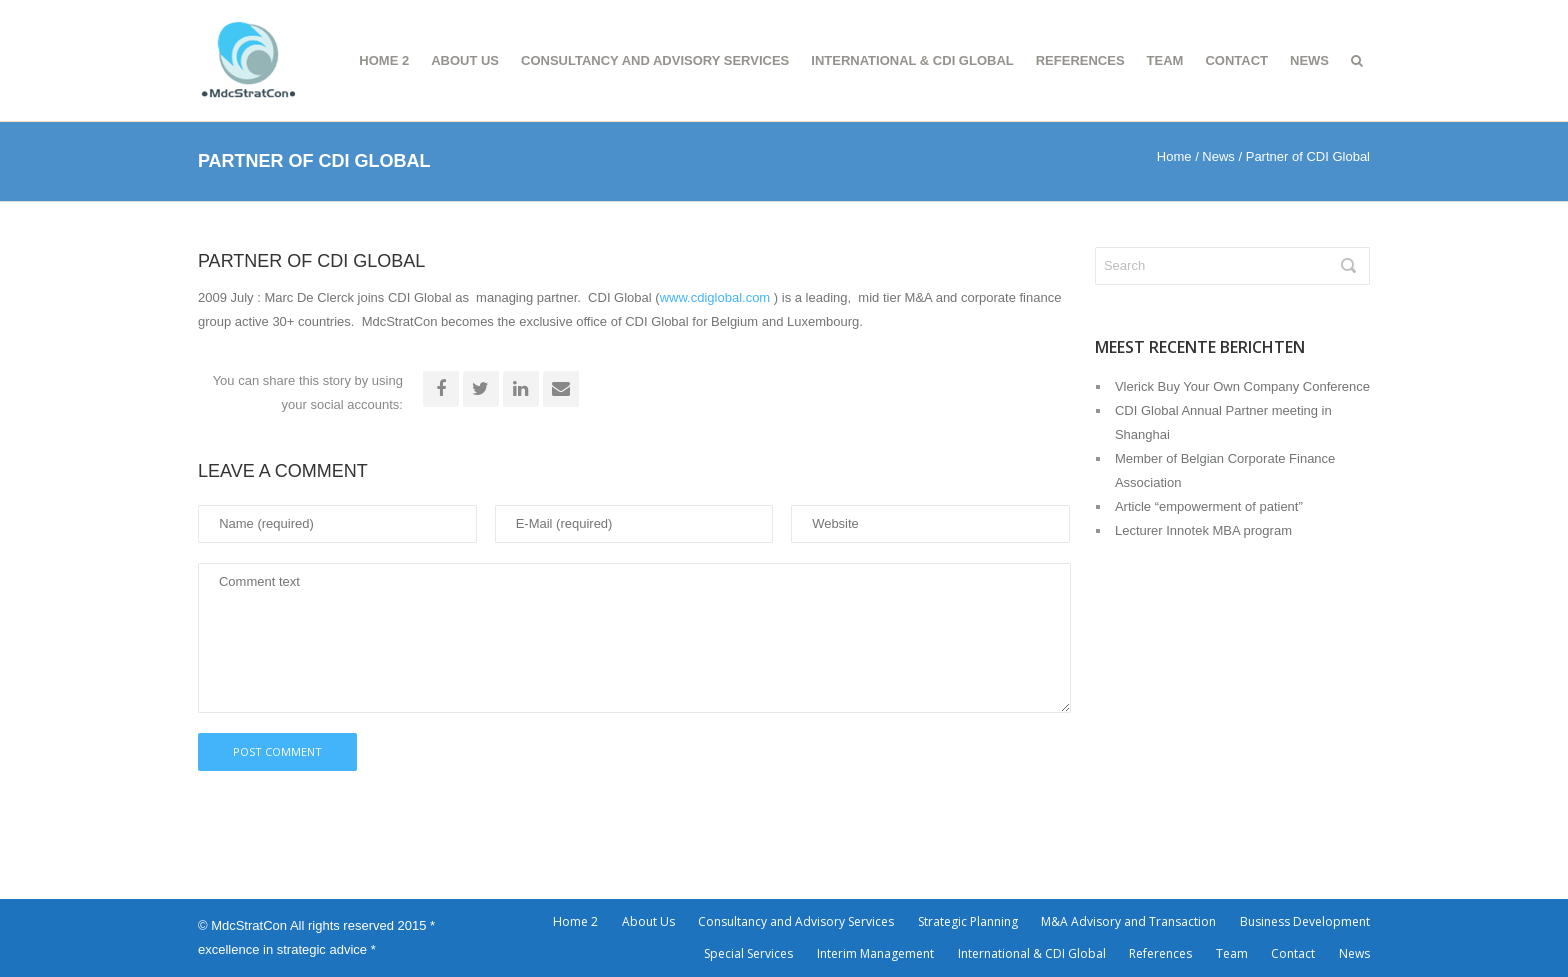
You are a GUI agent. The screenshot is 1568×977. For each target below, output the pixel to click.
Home (1174, 156)
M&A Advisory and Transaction (1128, 921)
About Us (465, 60)
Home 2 (384, 60)
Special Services (748, 953)
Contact (1236, 60)
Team (1165, 60)
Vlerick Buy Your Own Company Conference (1242, 386)
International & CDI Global (912, 60)
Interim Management (875, 953)
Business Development (1305, 921)
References (1080, 60)
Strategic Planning (968, 921)
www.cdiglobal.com (715, 297)
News (1309, 60)
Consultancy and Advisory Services (655, 60)
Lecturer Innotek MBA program (1203, 530)
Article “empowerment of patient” (1209, 506)
